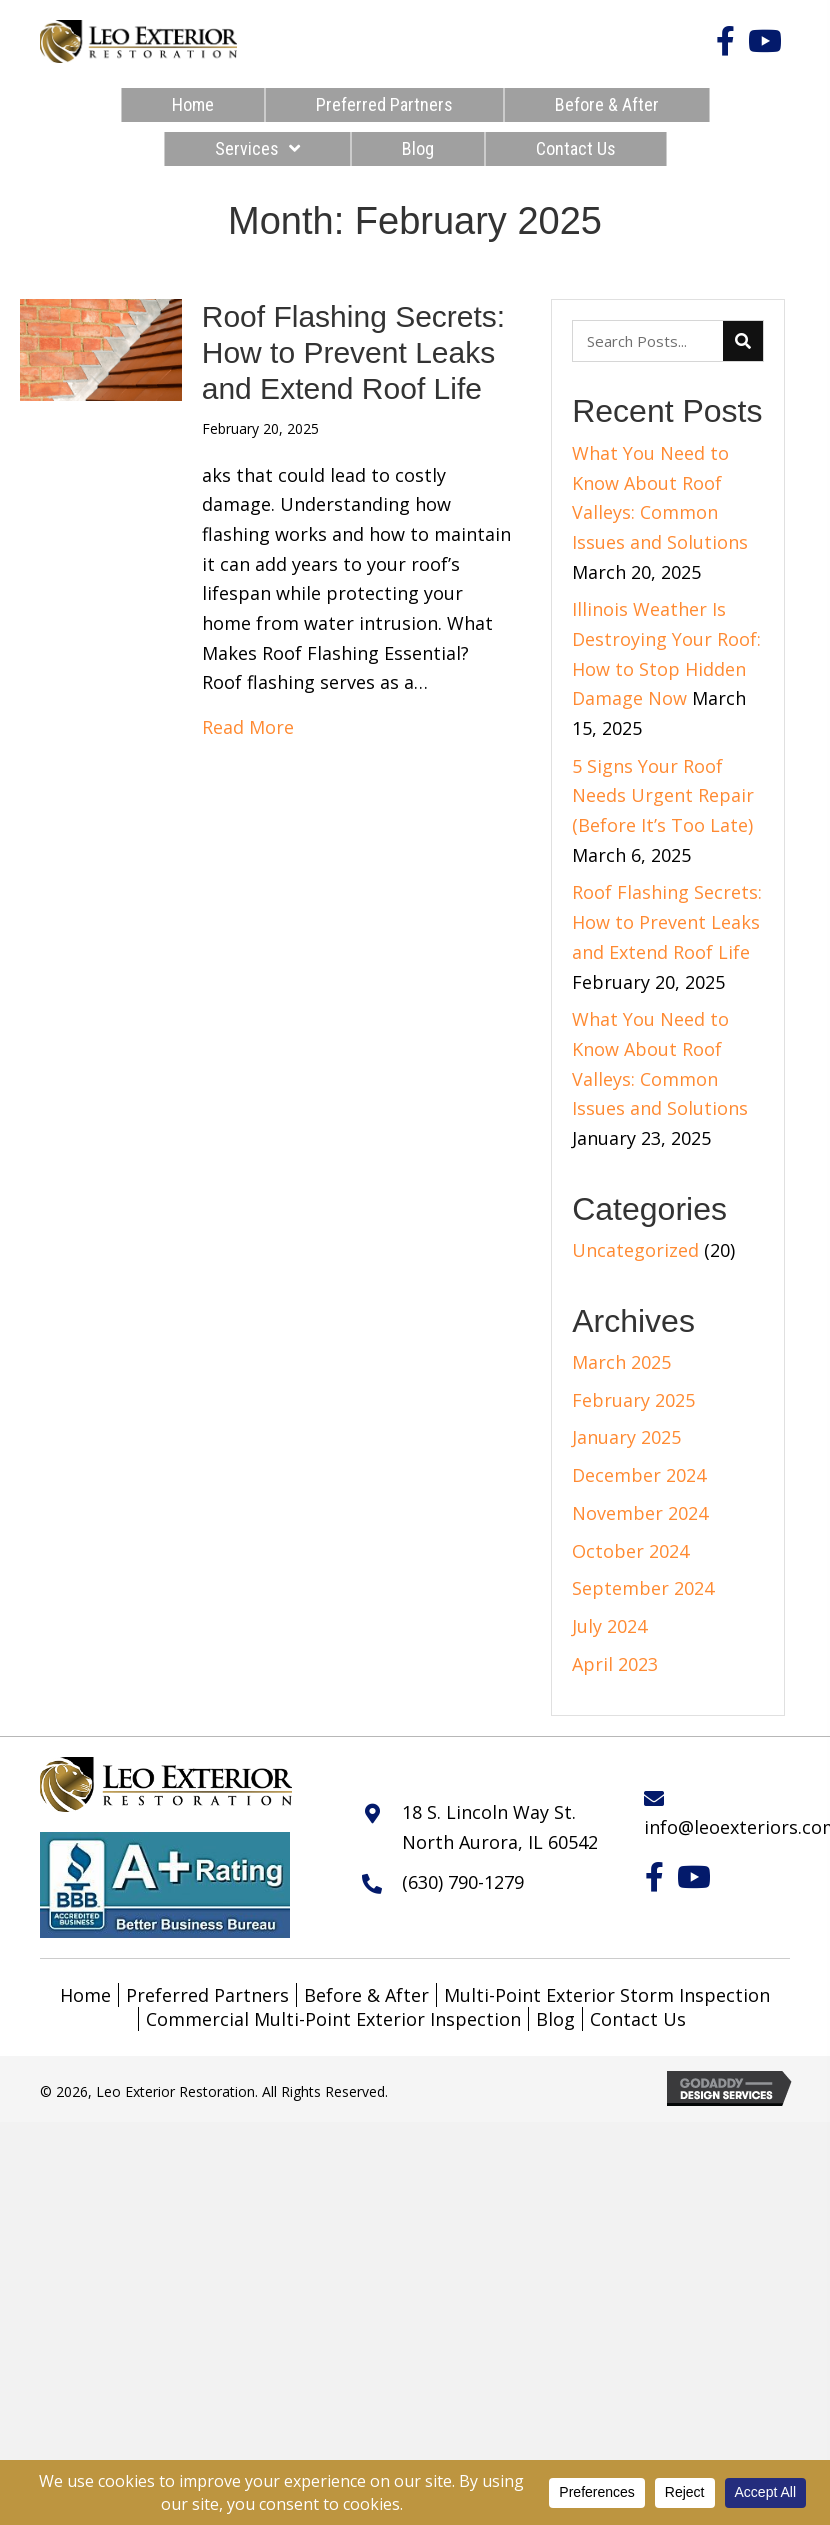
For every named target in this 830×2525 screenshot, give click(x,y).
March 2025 (621, 1362)
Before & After (366, 1995)
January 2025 (626, 1437)
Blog (555, 2019)
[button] (725, 41)
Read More (248, 727)
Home (85, 1995)
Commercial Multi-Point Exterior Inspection (333, 2019)
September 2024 (643, 1588)
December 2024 (639, 1475)
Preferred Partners (207, 1995)
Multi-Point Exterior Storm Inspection (607, 1995)
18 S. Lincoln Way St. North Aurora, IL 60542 (500, 1827)
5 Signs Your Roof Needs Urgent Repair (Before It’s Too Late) (663, 795)
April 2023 (615, 1664)
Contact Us (638, 2019)
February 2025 (633, 1400)
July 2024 (609, 1626)
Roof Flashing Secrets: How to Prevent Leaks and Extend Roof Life (353, 352)
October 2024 (630, 1551)
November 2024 (640, 1513)
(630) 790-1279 (463, 1882)
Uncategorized (635, 1250)
